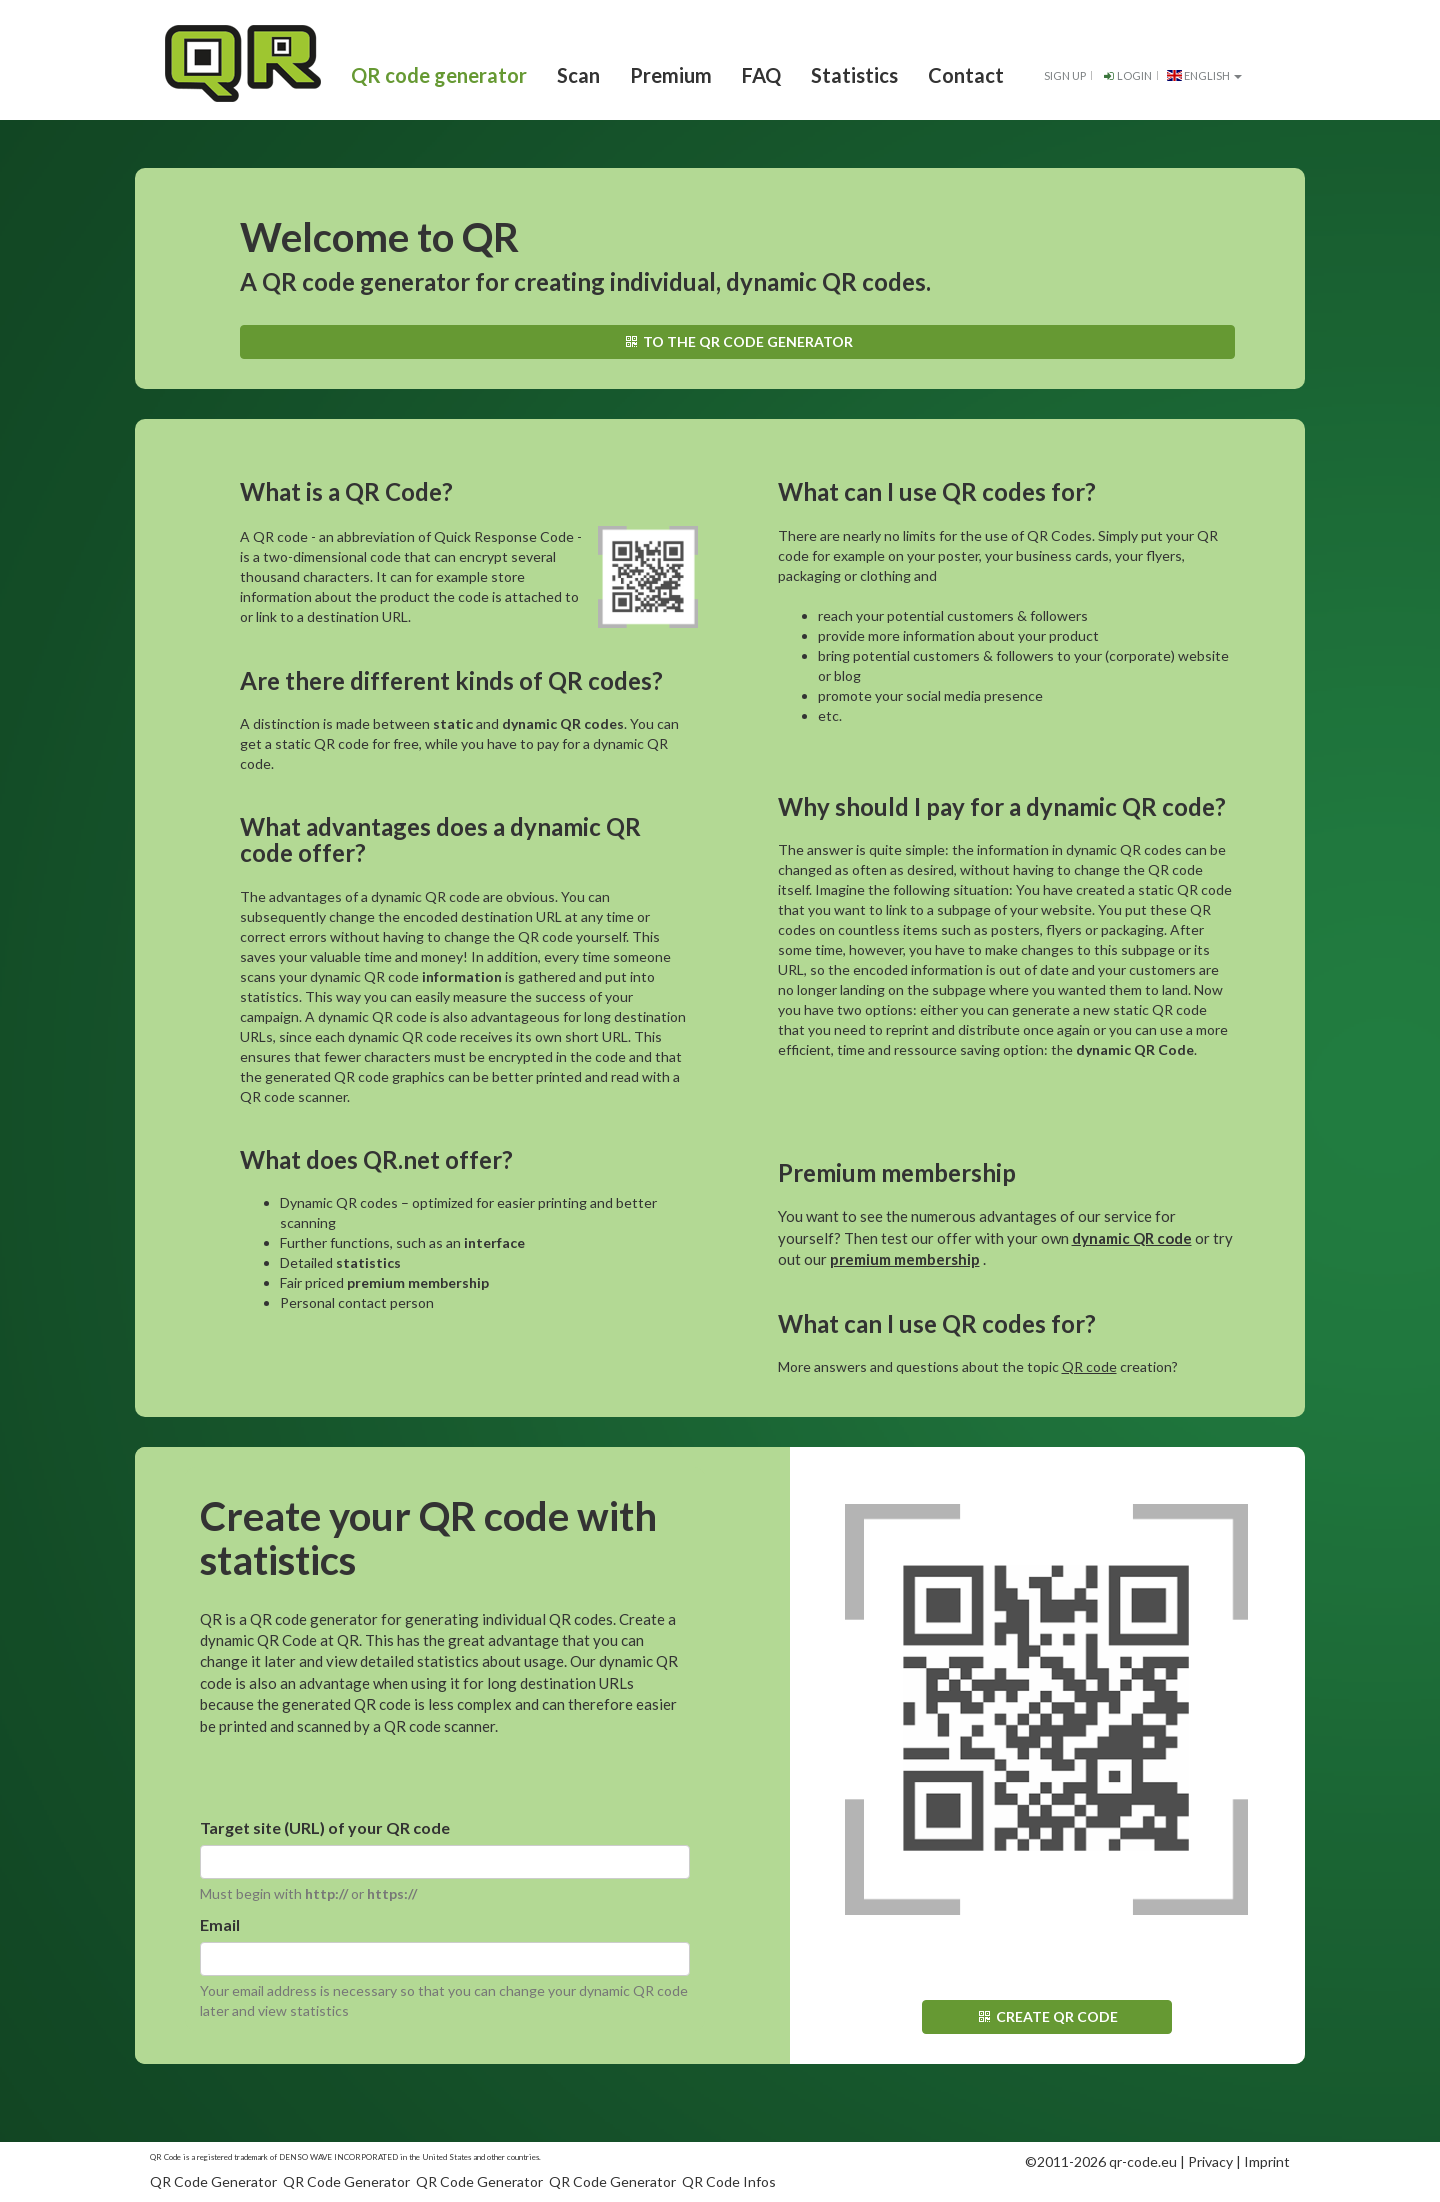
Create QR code (1046, 2016)
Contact (966, 75)
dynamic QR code (1132, 1238)
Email (220, 1924)
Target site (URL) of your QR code (325, 1827)
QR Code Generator (213, 2181)
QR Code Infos (729, 2181)
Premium (671, 75)
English (1204, 75)
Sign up (1065, 75)
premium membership (905, 1259)
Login (1126, 75)
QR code (1089, 1366)
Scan (578, 75)
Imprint (1267, 2161)
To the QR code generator (737, 341)
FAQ (761, 75)
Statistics (854, 75)
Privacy (1210, 2161)
